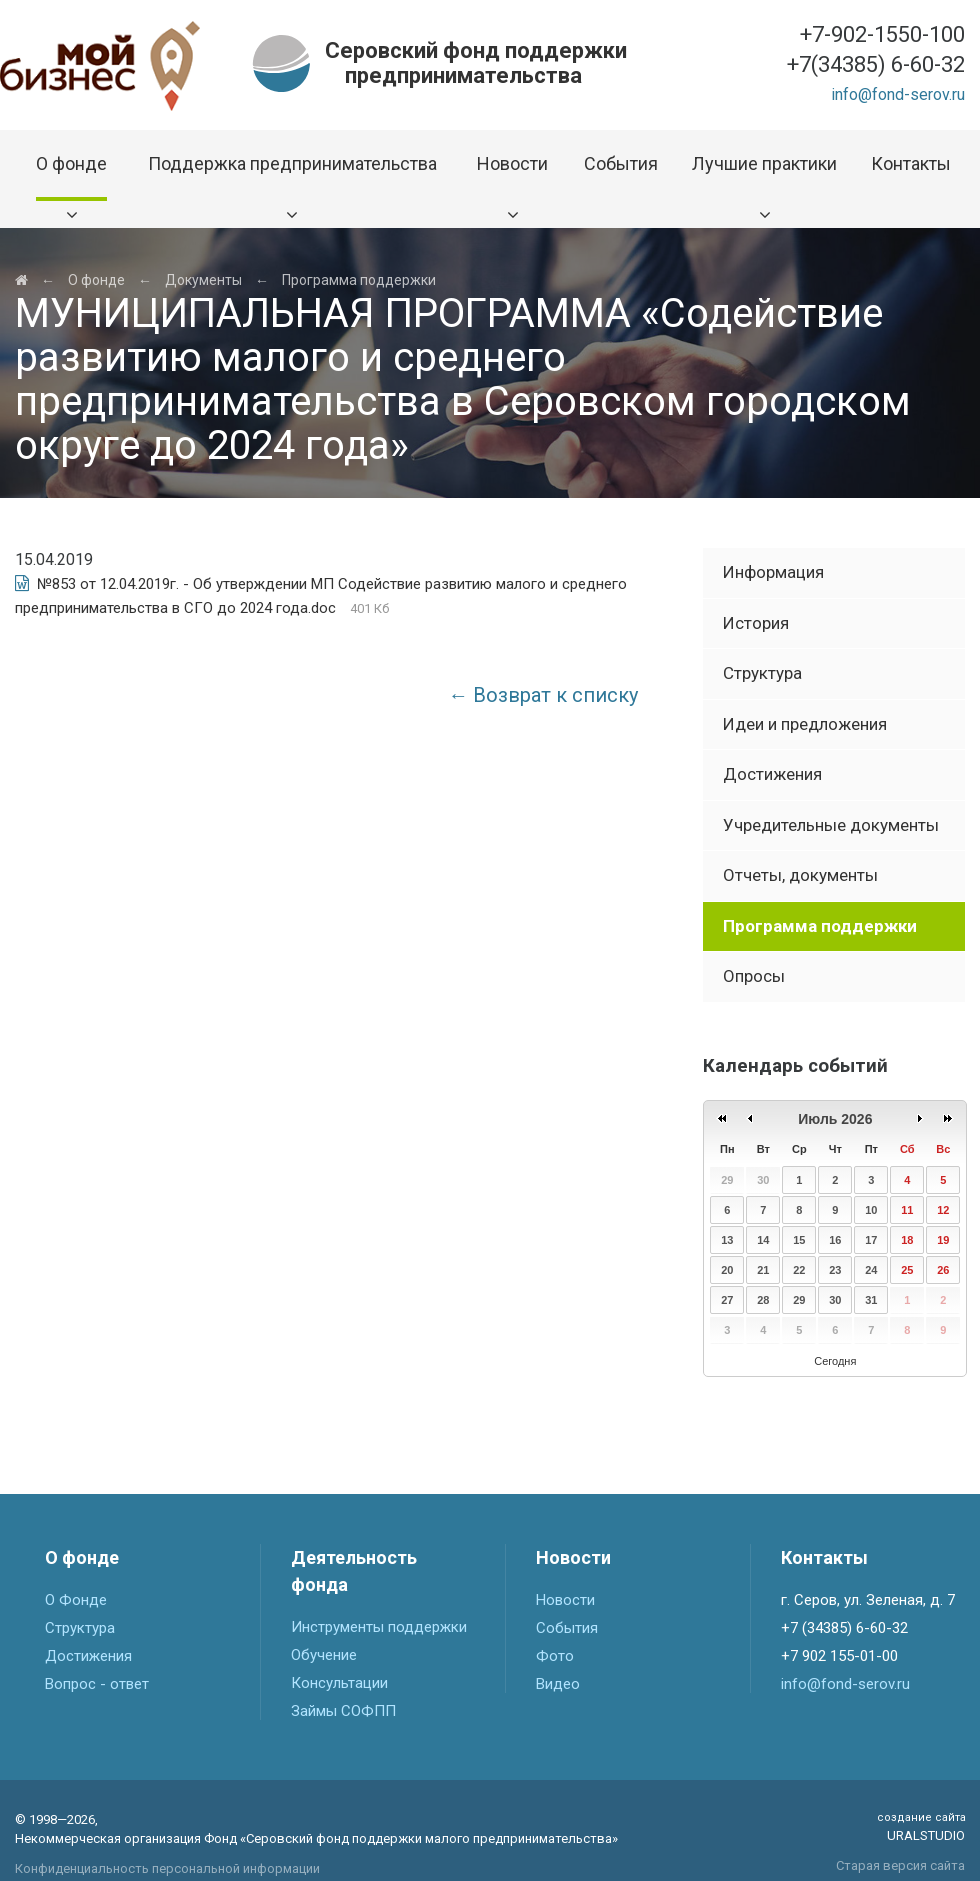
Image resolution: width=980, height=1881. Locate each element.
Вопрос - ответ (97, 1684)
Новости (565, 1600)
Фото (555, 1656)
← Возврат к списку (543, 695)
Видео (558, 1684)
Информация (773, 572)
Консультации (339, 1683)
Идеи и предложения (805, 724)
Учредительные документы (831, 825)
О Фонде (76, 1600)
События (567, 1628)
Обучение (324, 1655)
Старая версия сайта (900, 1865)
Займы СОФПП (343, 1711)
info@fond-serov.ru (898, 94)
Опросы (754, 976)
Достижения (772, 774)
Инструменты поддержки (379, 1627)
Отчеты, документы (800, 875)
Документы (203, 280)
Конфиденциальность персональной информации (167, 1868)
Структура (762, 673)
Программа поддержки (359, 280)
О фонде (96, 280)
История (756, 623)
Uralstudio (921, 1827)
